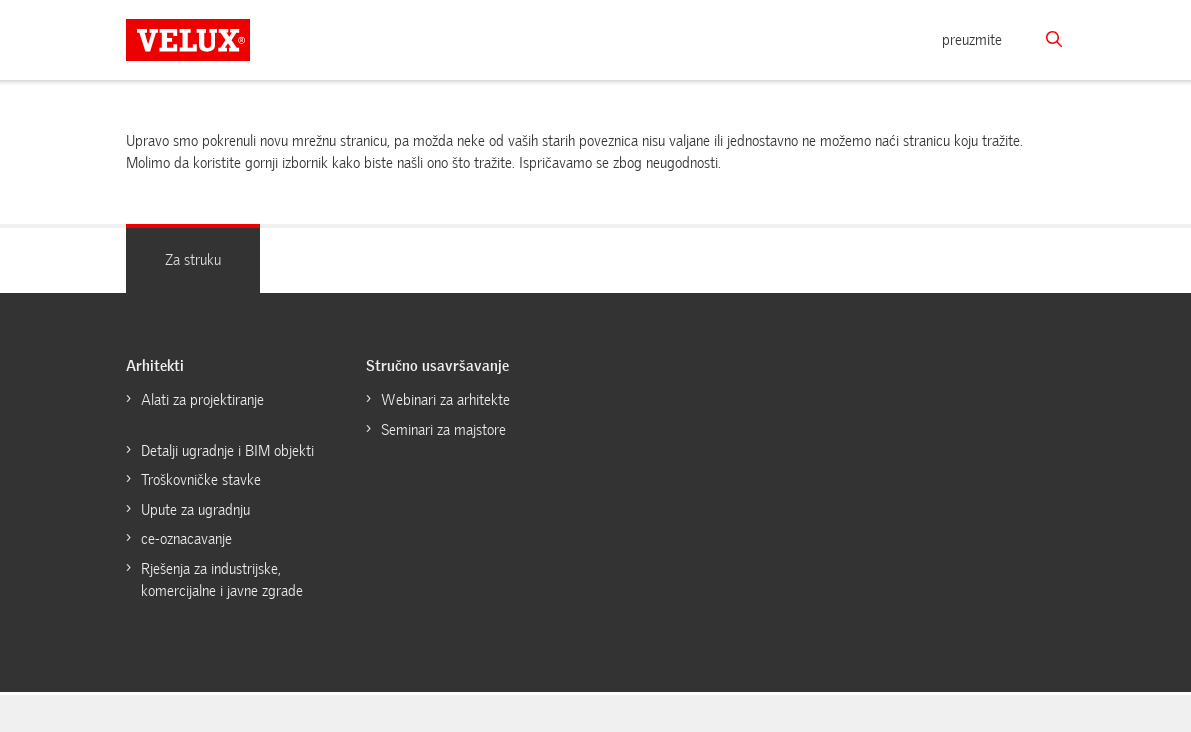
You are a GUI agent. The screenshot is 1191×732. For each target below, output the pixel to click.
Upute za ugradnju (195, 510)
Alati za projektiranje (202, 400)
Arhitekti (155, 366)
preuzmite (972, 40)
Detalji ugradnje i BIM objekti (227, 451)
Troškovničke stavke (201, 480)
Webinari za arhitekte (445, 400)
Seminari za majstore (443, 430)
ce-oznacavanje (186, 539)
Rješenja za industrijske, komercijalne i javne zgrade (222, 580)
